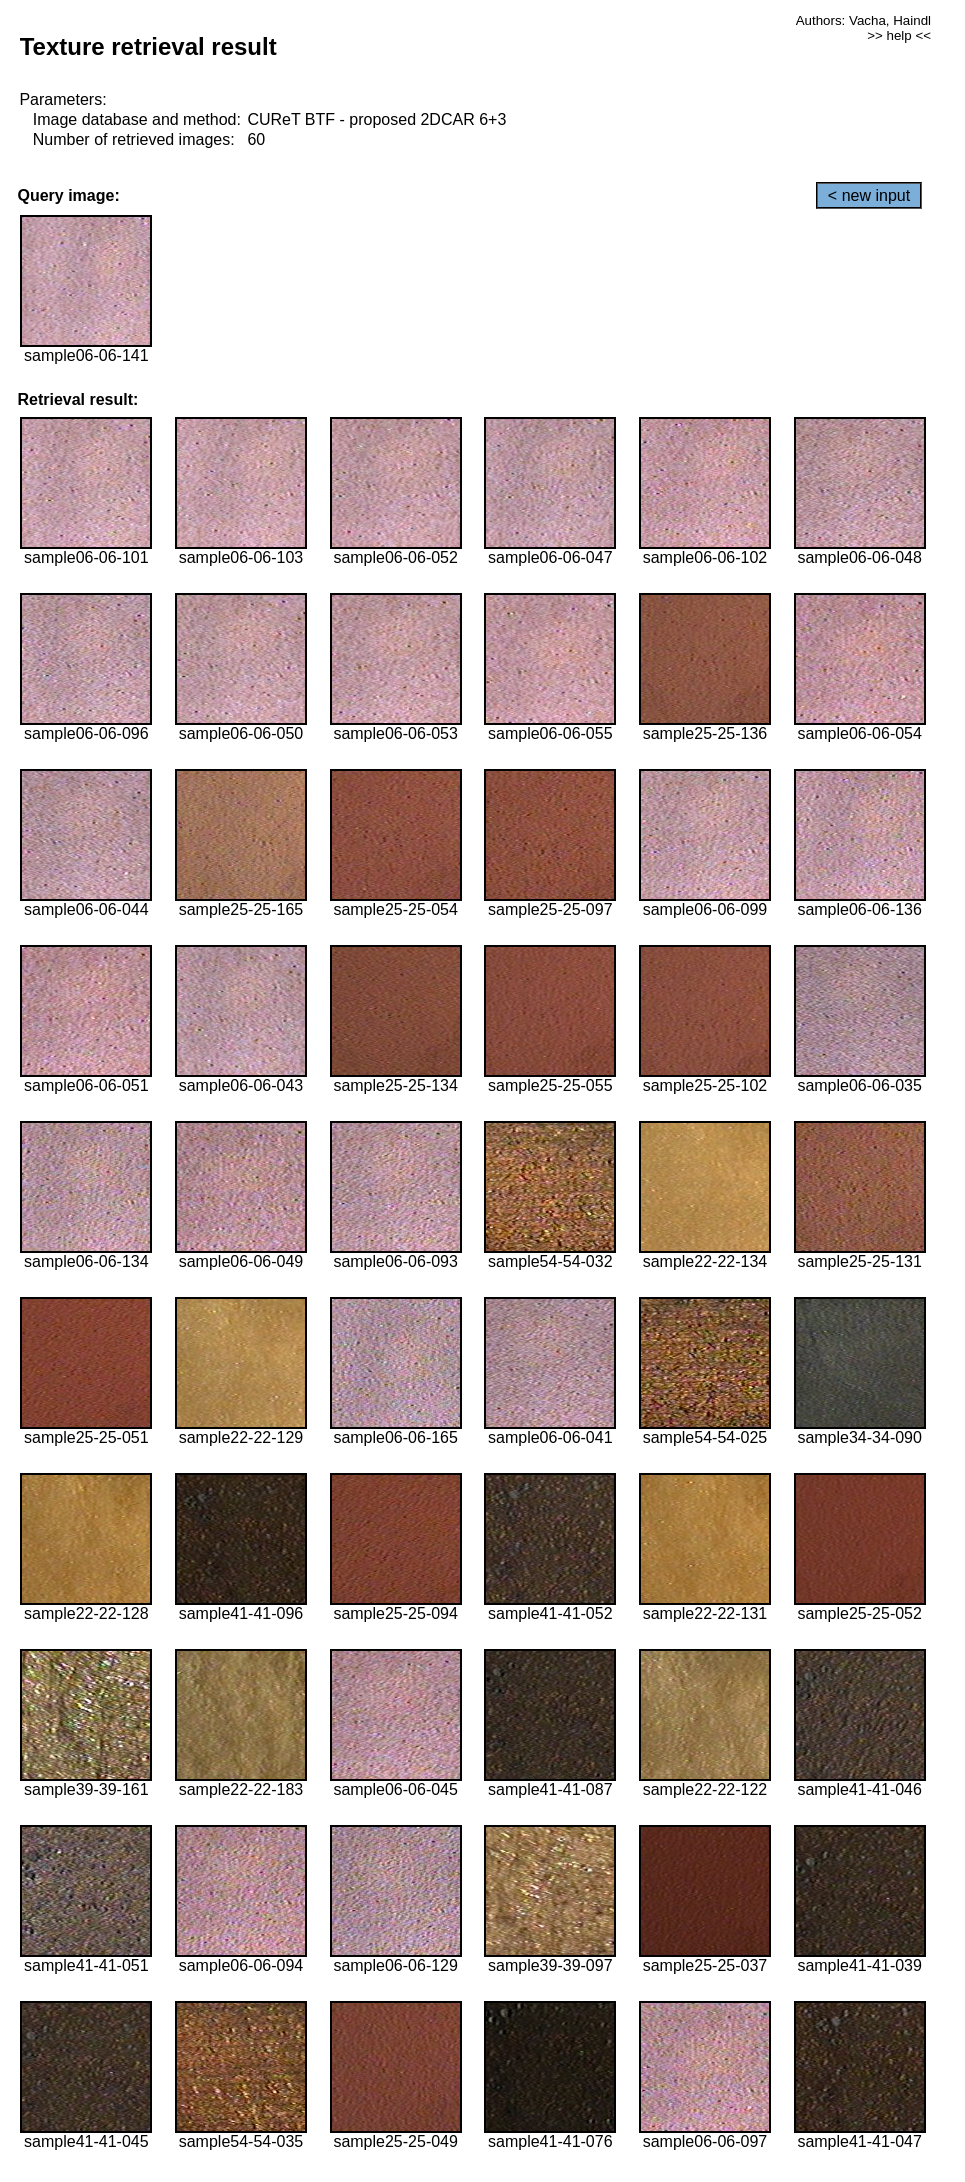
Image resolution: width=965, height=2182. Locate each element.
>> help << (899, 35)
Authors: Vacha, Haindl (863, 20)
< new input (869, 195)
